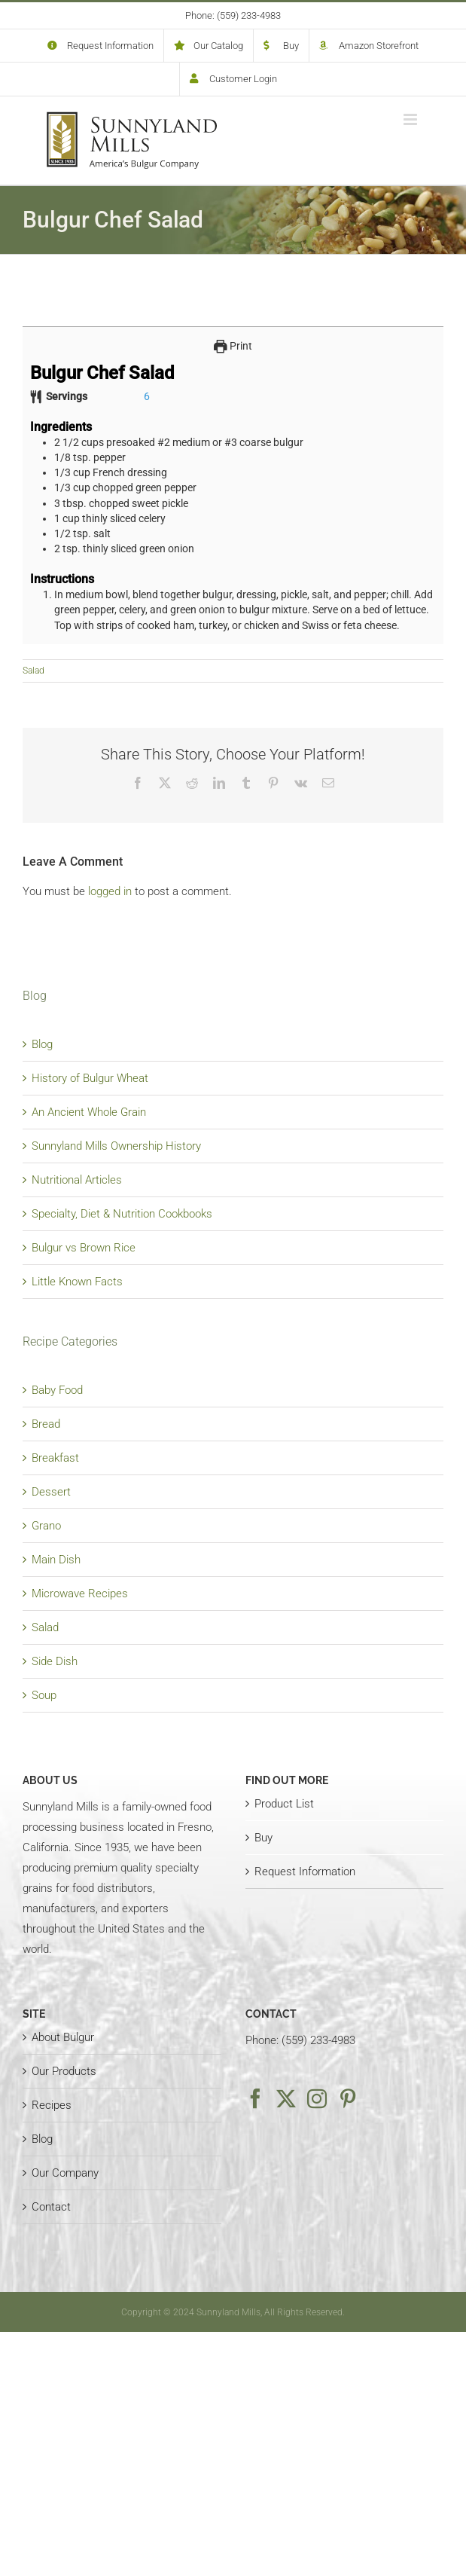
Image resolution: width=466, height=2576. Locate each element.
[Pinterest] (348, 2098)
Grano (46, 1525)
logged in (110, 891)
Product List (284, 1804)
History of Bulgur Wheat (90, 1078)
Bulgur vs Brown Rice (84, 1247)
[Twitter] (286, 2098)
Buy (263, 1837)
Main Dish (56, 1559)
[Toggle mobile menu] (411, 119)
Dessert (51, 1492)
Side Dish (55, 1661)
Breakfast (55, 1458)
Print (233, 346)
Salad (33, 670)
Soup (44, 1695)
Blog (42, 1044)
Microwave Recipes (80, 1593)
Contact (51, 2207)
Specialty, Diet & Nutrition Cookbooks (122, 1214)
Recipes (52, 2105)
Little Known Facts (77, 1281)
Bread (46, 1424)
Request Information (304, 1871)
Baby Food (57, 1390)
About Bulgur (63, 2037)
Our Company (65, 2173)
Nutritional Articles (77, 1180)
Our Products (64, 2071)
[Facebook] (255, 2098)
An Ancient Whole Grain (89, 1112)
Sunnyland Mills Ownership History (116, 1146)
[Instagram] (317, 2098)
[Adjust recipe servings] (147, 396)
